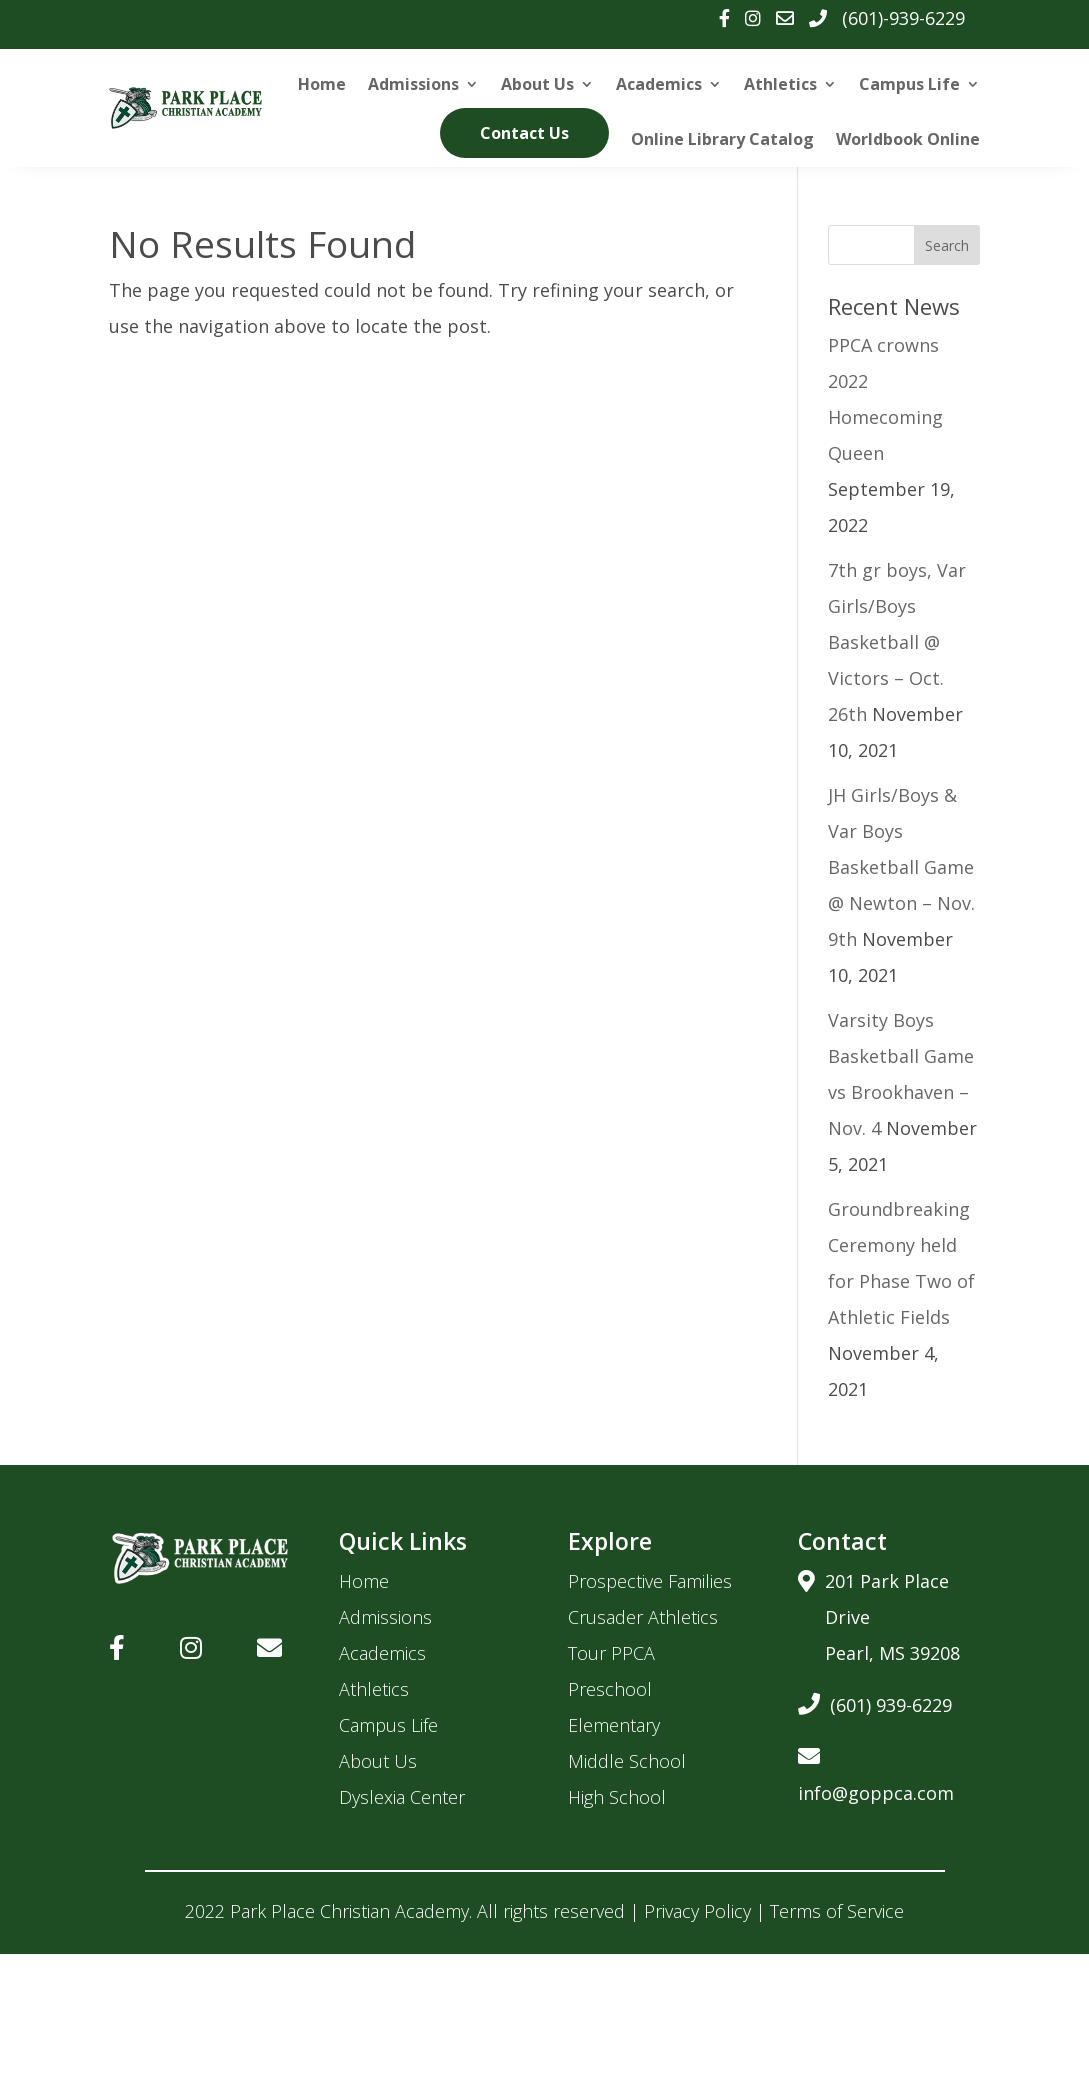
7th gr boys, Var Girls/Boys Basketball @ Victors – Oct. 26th (897, 642)
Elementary (614, 1725)
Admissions (413, 84)
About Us (537, 84)
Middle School (627, 1761)
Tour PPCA (611, 1653)
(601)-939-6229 (903, 18)
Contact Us (524, 133)
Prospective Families (650, 1581)
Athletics (780, 84)
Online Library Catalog (722, 139)
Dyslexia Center (402, 1797)
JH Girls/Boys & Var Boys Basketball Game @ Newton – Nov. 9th (901, 867)
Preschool (610, 1689)
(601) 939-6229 (875, 1701)
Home (322, 84)
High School (617, 1797)
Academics (659, 84)
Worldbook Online (908, 139)
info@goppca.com (876, 1771)
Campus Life (909, 84)
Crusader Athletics (643, 1617)
